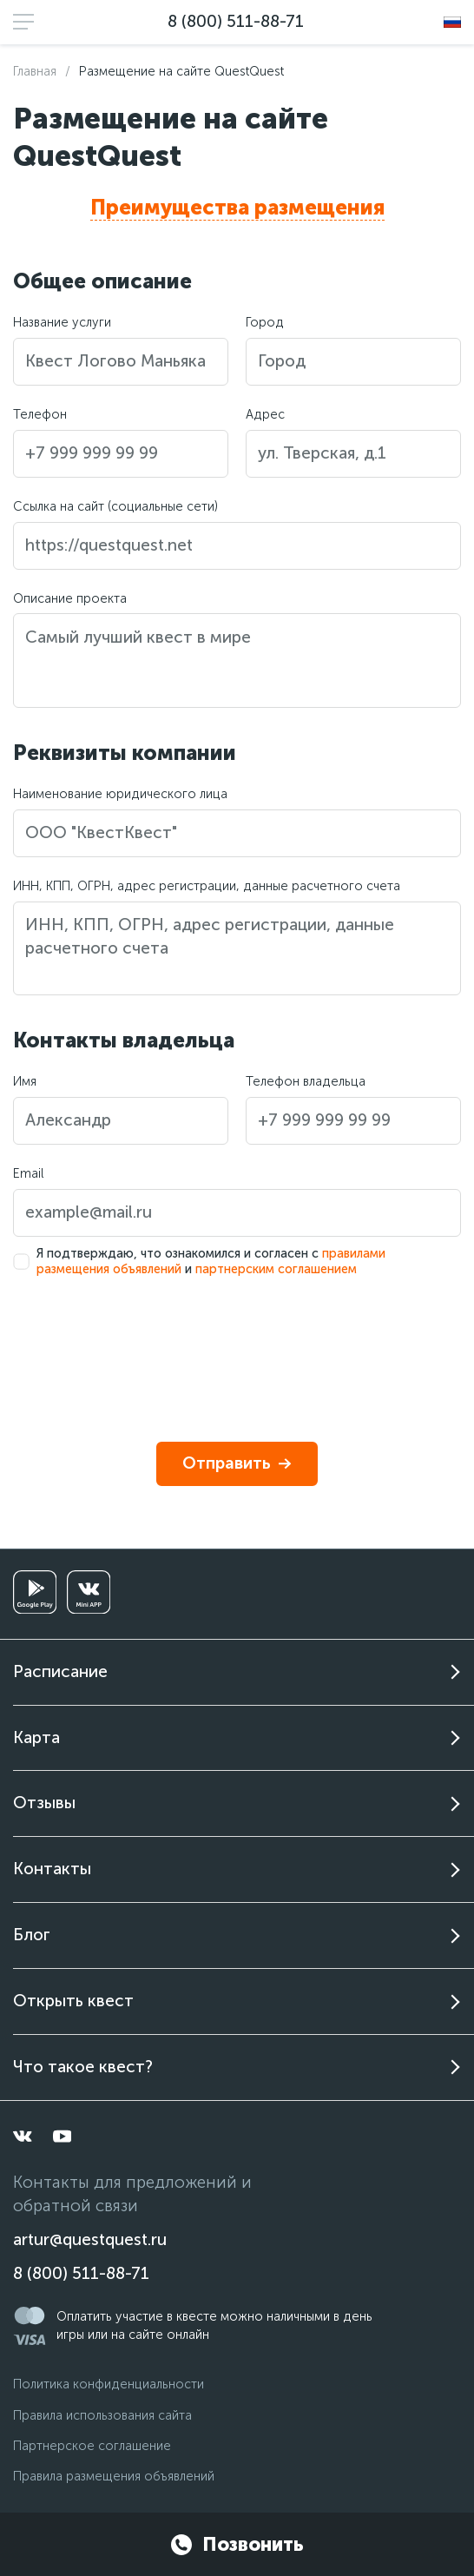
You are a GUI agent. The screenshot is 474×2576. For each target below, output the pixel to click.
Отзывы (44, 1803)
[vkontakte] (22, 2136)
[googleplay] (34, 1592)
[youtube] (62, 2136)
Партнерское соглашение (92, 2446)
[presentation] (145, 1343)
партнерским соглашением (276, 1269)
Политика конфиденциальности (108, 2384)
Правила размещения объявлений (113, 2476)
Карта (36, 1737)
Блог (31, 1935)
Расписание (60, 1671)
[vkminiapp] (88, 1592)
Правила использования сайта (102, 2415)
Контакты (52, 1869)
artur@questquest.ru (90, 2239)
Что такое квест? (83, 2067)
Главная (34, 71)
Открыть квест (73, 2001)
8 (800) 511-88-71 (236, 21)
